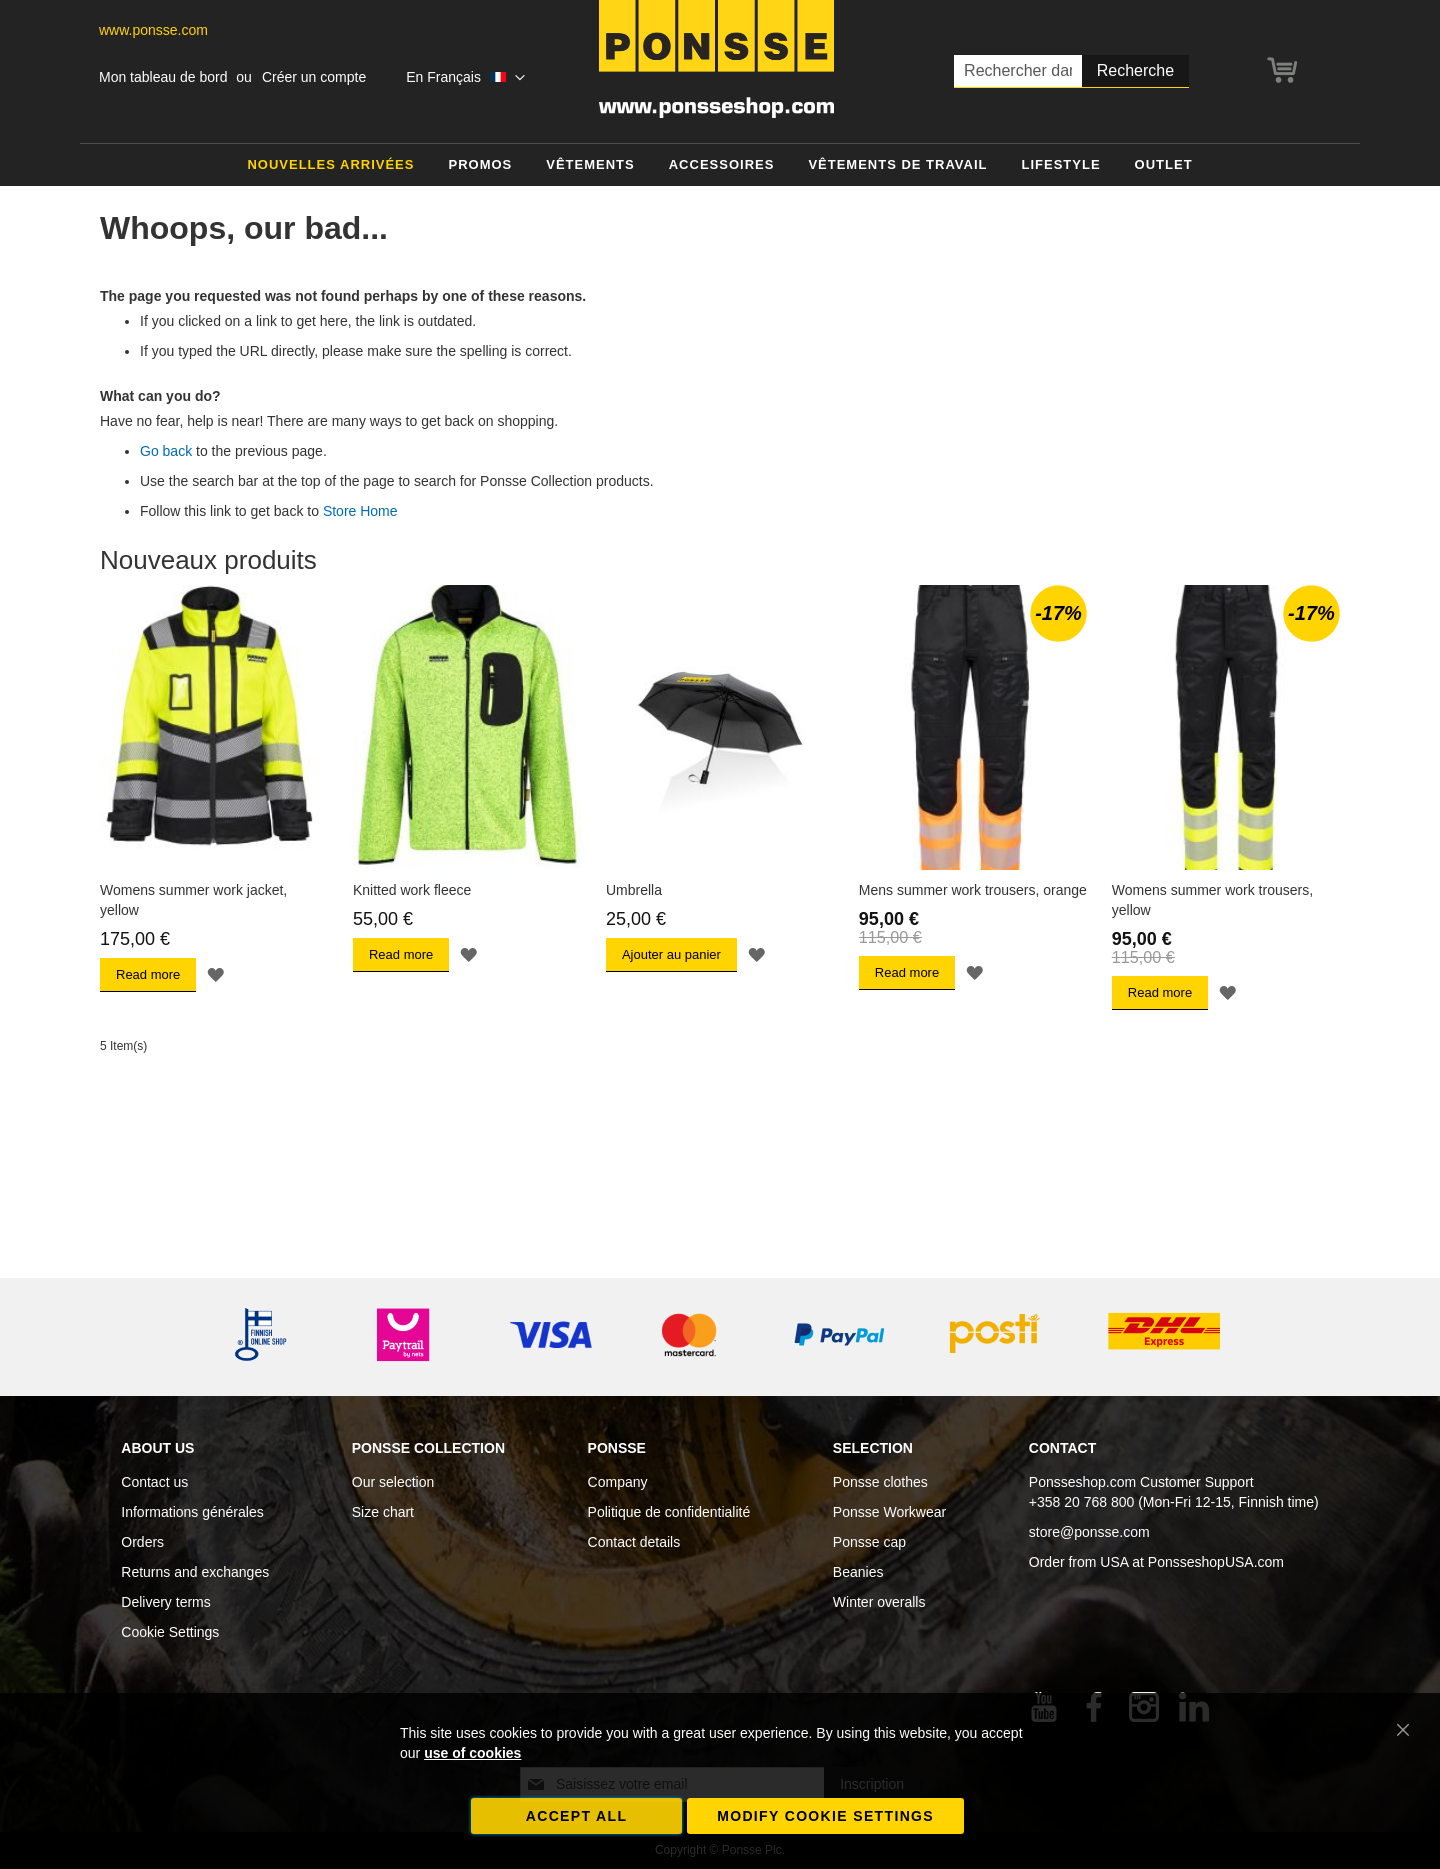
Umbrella (634, 890)
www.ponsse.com (153, 30)
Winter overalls (879, 1602)
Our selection (393, 1482)
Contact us (154, 1482)
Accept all (577, 1816)
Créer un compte (314, 77)
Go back (166, 451)
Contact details (634, 1542)
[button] (465, 78)
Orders (142, 1542)
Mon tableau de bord (163, 77)
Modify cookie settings (825, 1816)
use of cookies (472, 1753)
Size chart (383, 1512)
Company (618, 1482)
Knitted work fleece (412, 890)
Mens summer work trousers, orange (973, 890)
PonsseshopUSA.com (1216, 1562)
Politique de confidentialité (669, 1512)
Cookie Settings (170, 1632)
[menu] (720, 165)
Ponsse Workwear (889, 1512)
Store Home (360, 511)
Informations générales (192, 1512)
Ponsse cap (869, 1542)
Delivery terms (165, 1602)
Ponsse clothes (880, 1482)
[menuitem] (330, 165)
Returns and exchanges (195, 1572)
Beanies (858, 1572)
